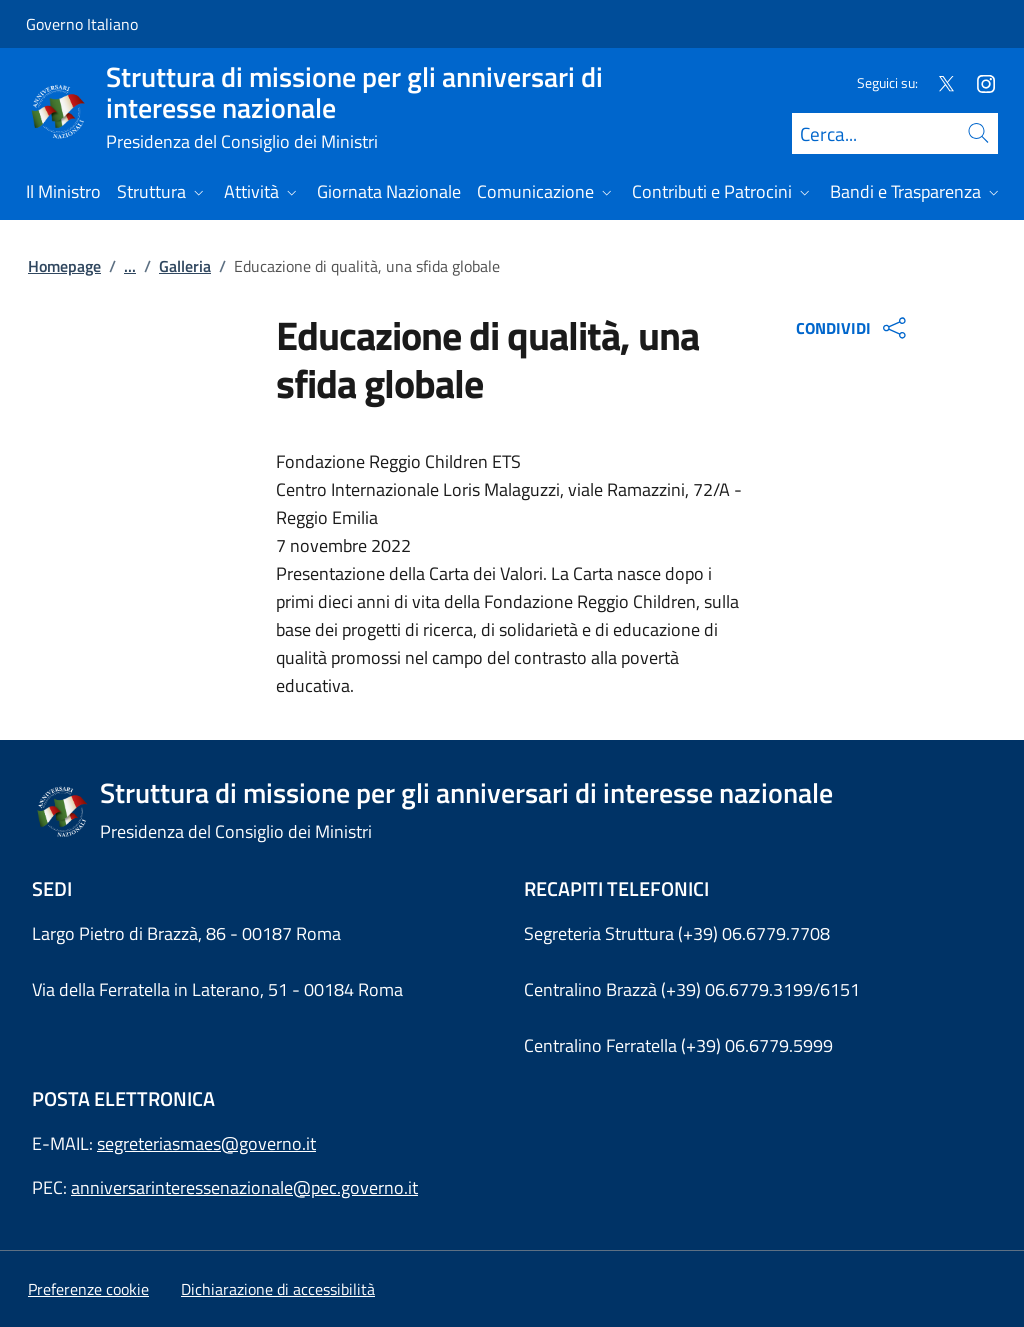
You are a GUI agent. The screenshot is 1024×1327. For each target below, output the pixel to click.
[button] (88, 1289)
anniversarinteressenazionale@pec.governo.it (244, 1187)
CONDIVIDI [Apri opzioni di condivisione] (853, 328)
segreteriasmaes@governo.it (206, 1143)
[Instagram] (978, 82)
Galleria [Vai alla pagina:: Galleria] (185, 266)
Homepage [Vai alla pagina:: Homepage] (64, 266)
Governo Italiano (82, 24)
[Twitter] (938, 82)
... (130, 266)
